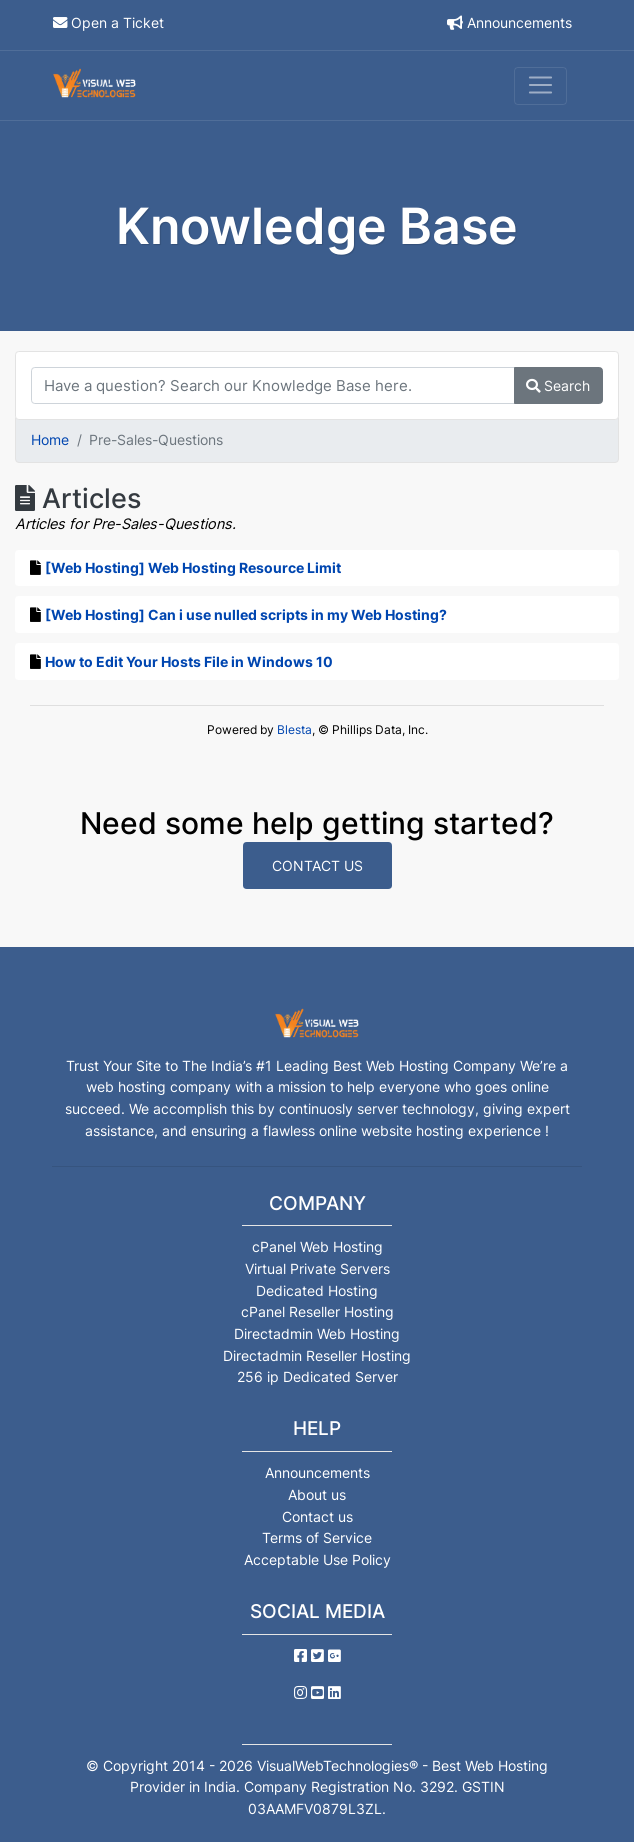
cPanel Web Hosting (317, 1246)
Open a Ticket (117, 22)
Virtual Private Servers (317, 1268)
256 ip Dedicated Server (317, 1376)
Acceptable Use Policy (317, 1559)
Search (558, 385)
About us (317, 1494)
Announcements (519, 22)
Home (50, 439)
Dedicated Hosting (317, 1290)
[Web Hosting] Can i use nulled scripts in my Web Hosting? (246, 614)
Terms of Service (317, 1537)
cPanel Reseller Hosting (317, 1311)
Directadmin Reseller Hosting (317, 1355)
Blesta (294, 729)
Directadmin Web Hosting (317, 1333)
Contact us (317, 1516)
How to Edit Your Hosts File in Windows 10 (189, 661)
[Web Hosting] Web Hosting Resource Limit (193, 567)
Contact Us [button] (317, 865)
